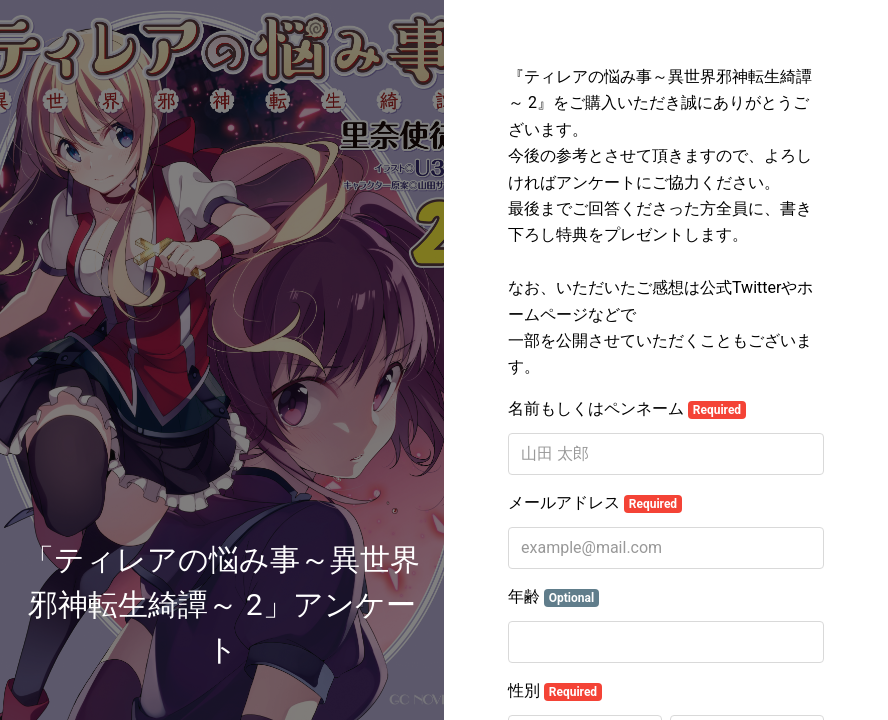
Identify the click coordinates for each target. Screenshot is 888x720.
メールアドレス (595, 503)
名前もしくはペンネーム (627, 409)
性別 (555, 691)
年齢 (553, 597)
